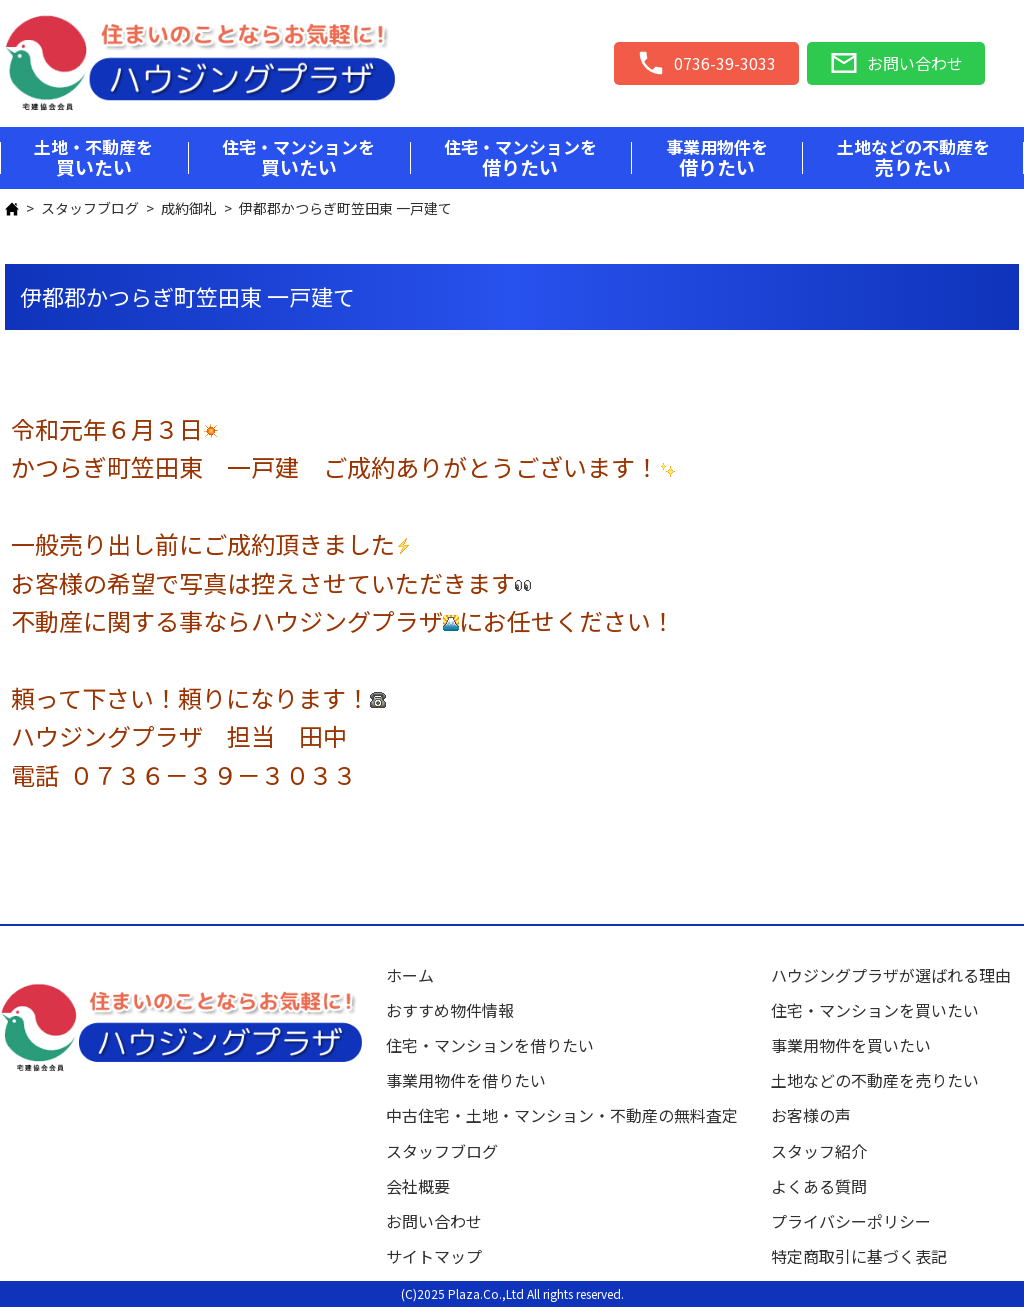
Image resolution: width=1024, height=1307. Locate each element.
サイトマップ (434, 1256)
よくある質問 (819, 1186)
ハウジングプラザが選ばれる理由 (891, 975)
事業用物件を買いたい (851, 1045)
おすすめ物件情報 (450, 1010)
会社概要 (418, 1186)
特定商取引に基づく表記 (859, 1256)
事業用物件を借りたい (466, 1080)
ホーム (410, 975)
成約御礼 (189, 208)
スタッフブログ (90, 208)
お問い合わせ (434, 1221)
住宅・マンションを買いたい (875, 1010)
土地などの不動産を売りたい (875, 1080)
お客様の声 (811, 1115)
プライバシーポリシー (851, 1221)
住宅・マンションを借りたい (490, 1045)
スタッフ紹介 (819, 1151)
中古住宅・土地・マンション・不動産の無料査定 (570, 1115)
